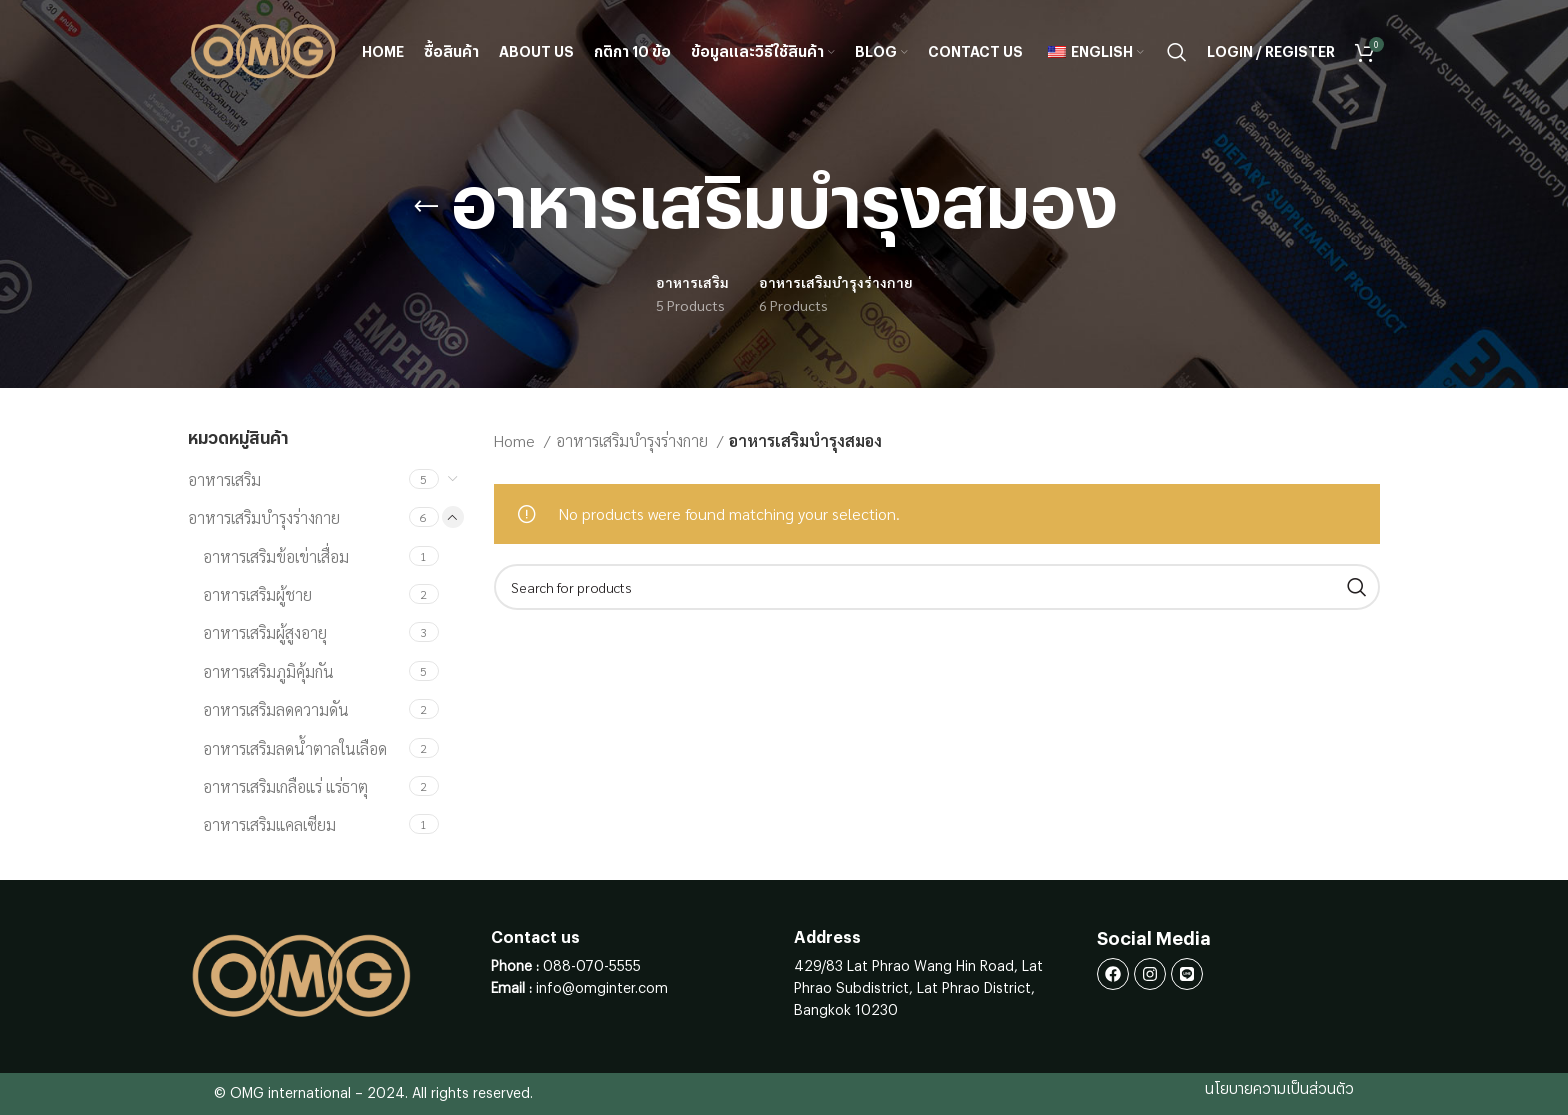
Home (516, 440)
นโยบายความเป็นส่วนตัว (1279, 1090)
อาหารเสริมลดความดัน (276, 709)
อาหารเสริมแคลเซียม (269, 824)
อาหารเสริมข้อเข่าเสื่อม (276, 556)
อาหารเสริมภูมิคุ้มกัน (268, 671)
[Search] (1177, 53)
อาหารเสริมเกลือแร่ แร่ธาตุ (285, 786)
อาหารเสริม (224, 479)
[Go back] (426, 207)
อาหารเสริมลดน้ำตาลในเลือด (295, 748)
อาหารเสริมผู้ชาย (257, 594)
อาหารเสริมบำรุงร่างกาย (264, 517)
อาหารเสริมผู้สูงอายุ (265, 632)
